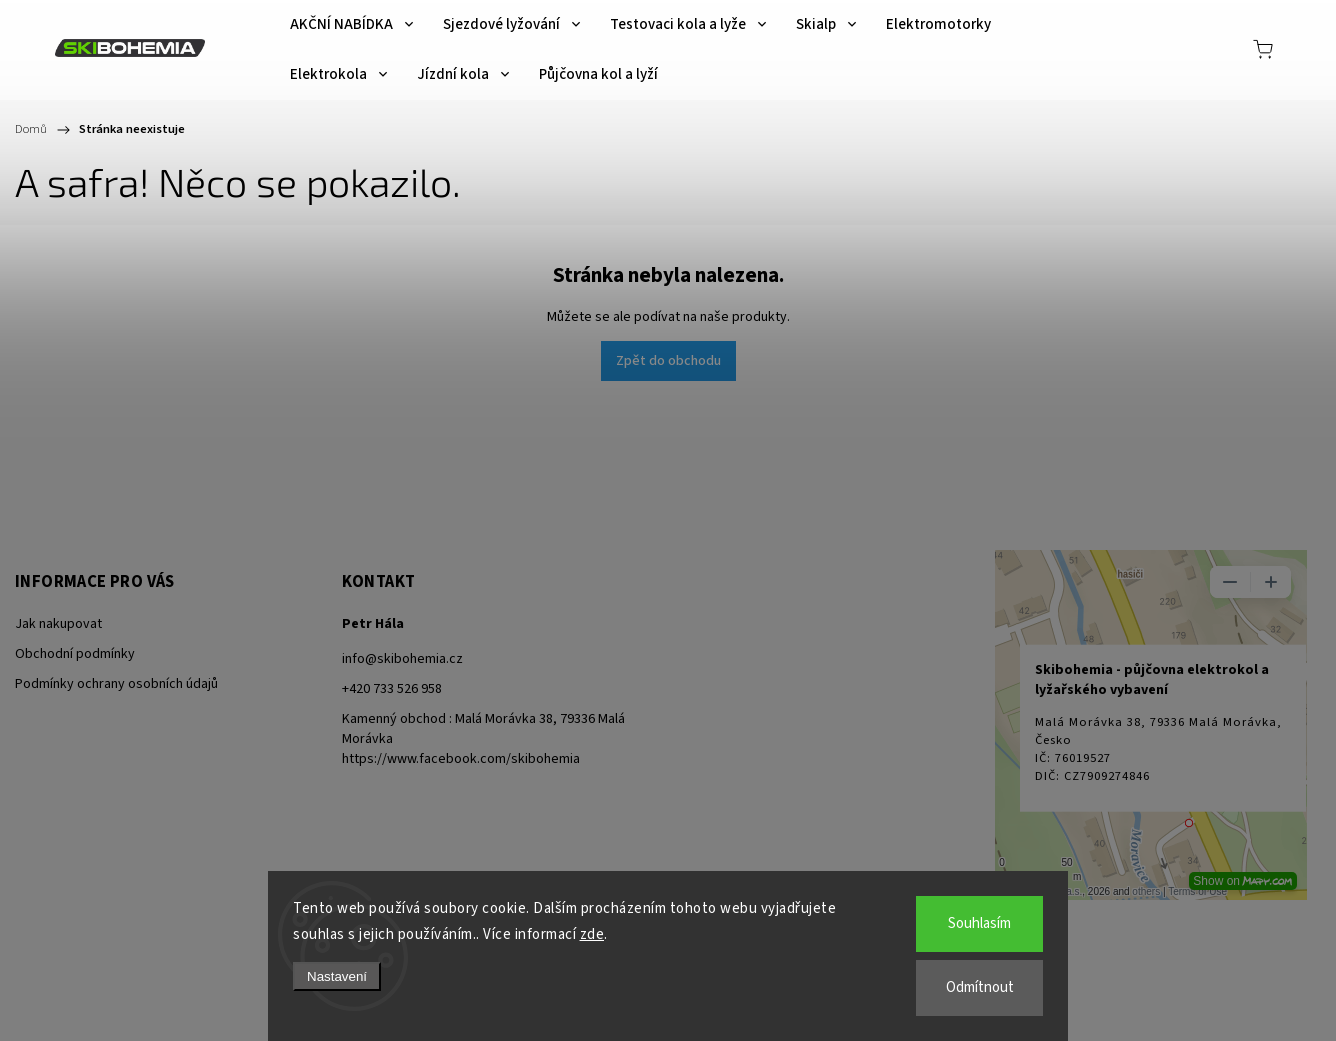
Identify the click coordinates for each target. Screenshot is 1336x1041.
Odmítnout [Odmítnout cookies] (980, 987)
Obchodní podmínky (75, 654)
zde (592, 934)
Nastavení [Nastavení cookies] (337, 976)
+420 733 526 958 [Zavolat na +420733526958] (392, 689)
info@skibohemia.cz (402, 659)
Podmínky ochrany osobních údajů (116, 684)
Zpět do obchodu (668, 361)
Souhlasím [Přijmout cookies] (979, 923)
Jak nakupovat (58, 624)
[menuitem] (351, 25)
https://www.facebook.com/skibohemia (461, 759)
